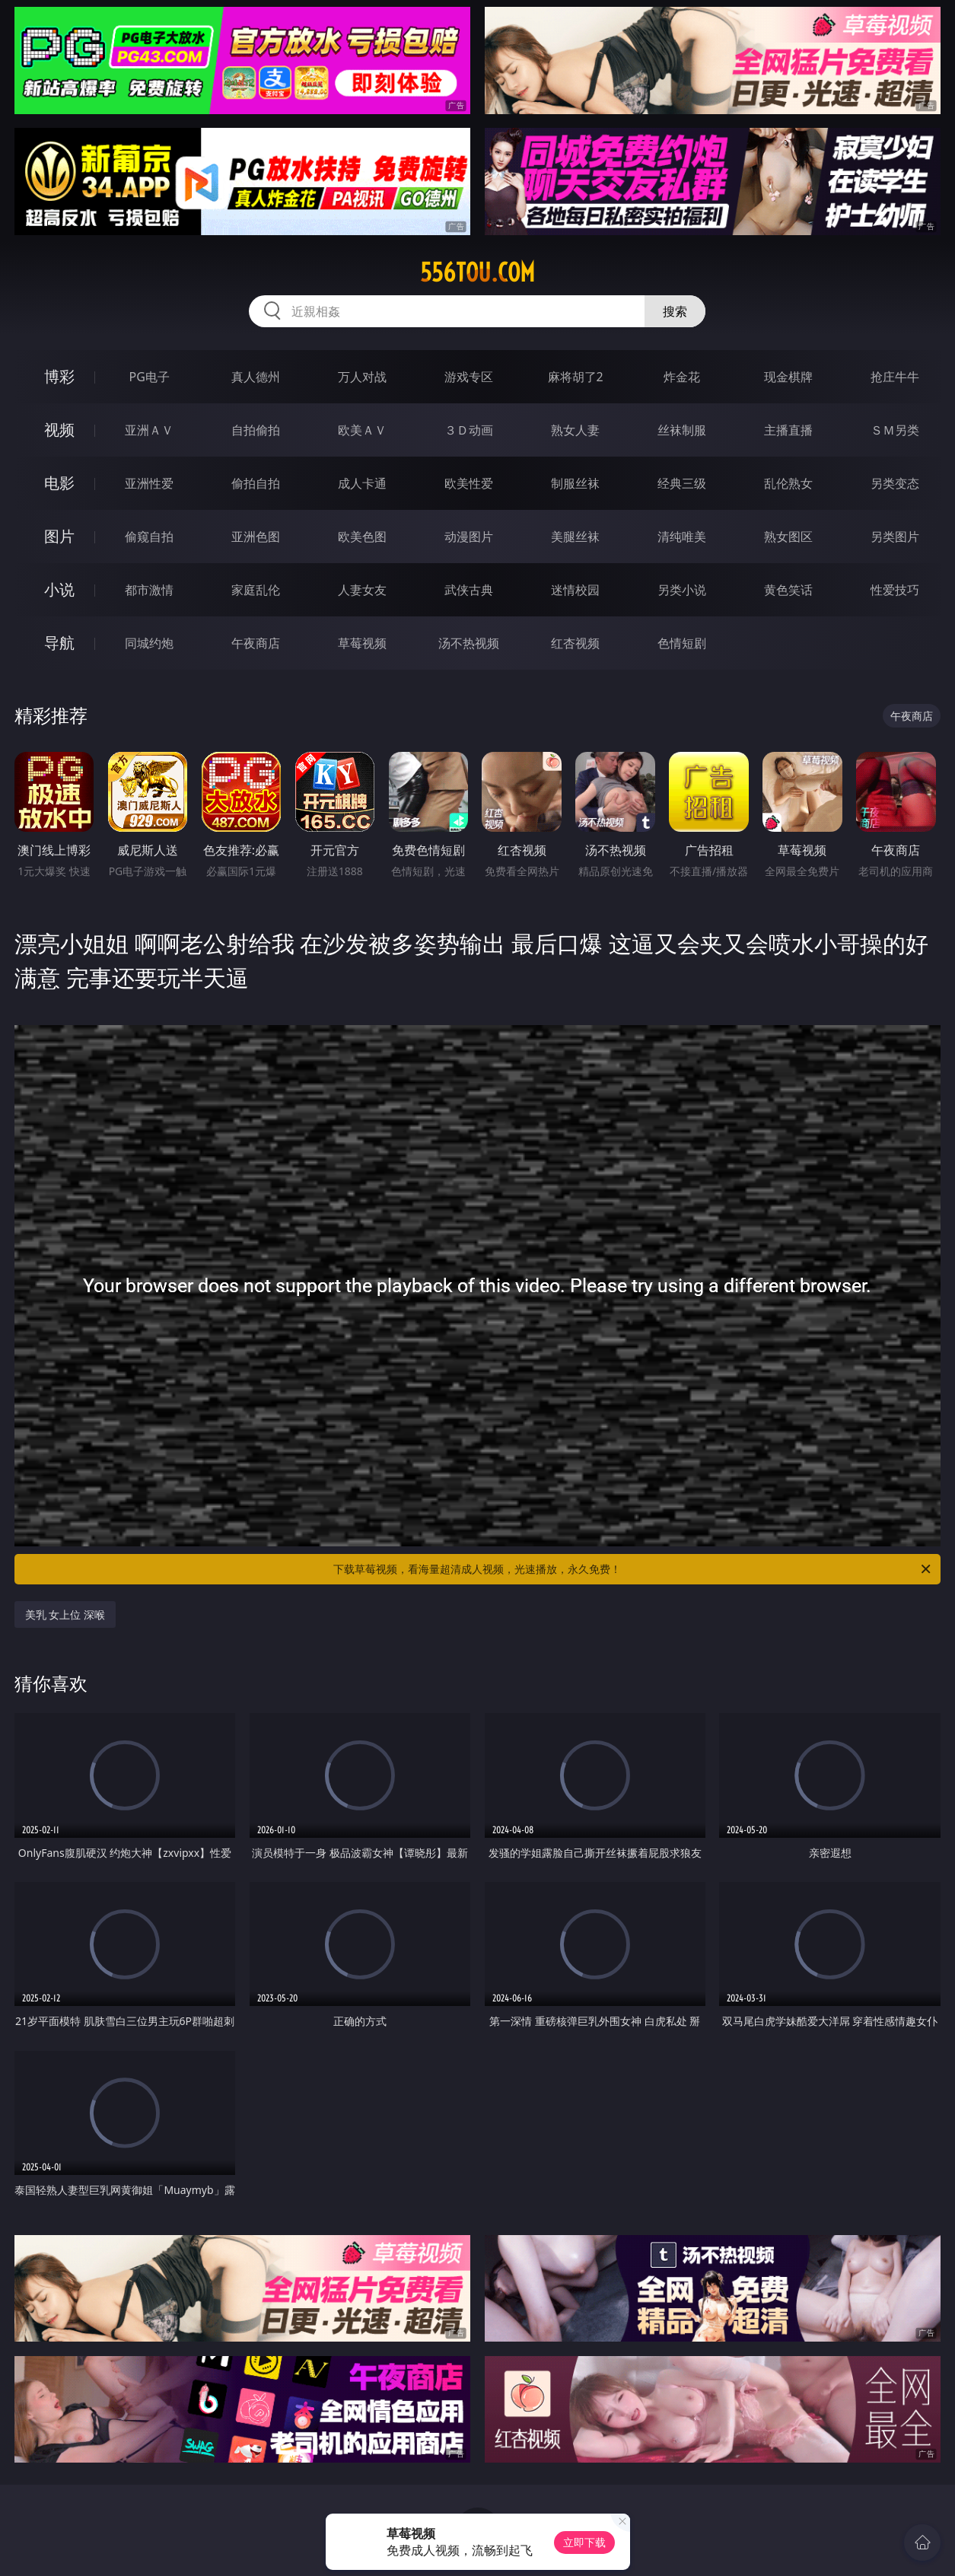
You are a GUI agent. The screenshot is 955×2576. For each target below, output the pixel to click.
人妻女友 (362, 589)
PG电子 (149, 376)
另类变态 (895, 483)
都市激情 (149, 589)
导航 (59, 642)
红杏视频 (575, 643)
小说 (59, 589)
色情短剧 (681, 643)
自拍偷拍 (255, 430)
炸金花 (682, 376)
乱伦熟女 (788, 483)
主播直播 (788, 430)
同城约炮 (149, 643)
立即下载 (584, 2542)
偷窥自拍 (149, 536)
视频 (59, 429)
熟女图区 (788, 536)
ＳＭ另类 (895, 430)
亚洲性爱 (149, 483)
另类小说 (681, 589)
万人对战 (362, 376)
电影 (59, 483)
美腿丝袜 (575, 536)
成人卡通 (362, 483)
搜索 (675, 311)
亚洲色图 (255, 536)
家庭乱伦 (255, 589)
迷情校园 (575, 589)
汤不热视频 (468, 643)
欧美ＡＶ (362, 430)
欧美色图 (362, 536)
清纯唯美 (681, 536)
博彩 (59, 376)
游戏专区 (468, 376)
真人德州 (255, 376)
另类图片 (895, 536)
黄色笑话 (788, 589)
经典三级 (681, 483)
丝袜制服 (681, 430)
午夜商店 (255, 643)
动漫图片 (468, 536)
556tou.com (477, 272)
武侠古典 (468, 589)
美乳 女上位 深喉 (65, 1614)
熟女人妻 (575, 430)
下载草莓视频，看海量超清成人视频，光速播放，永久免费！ (633, 1569)
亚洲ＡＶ (149, 430)
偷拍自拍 (255, 483)
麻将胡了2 (575, 376)
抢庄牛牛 (895, 376)
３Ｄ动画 (468, 430)
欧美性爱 (468, 483)
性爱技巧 (895, 589)
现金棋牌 (788, 376)
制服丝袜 (575, 483)
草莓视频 (362, 643)
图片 (59, 536)
